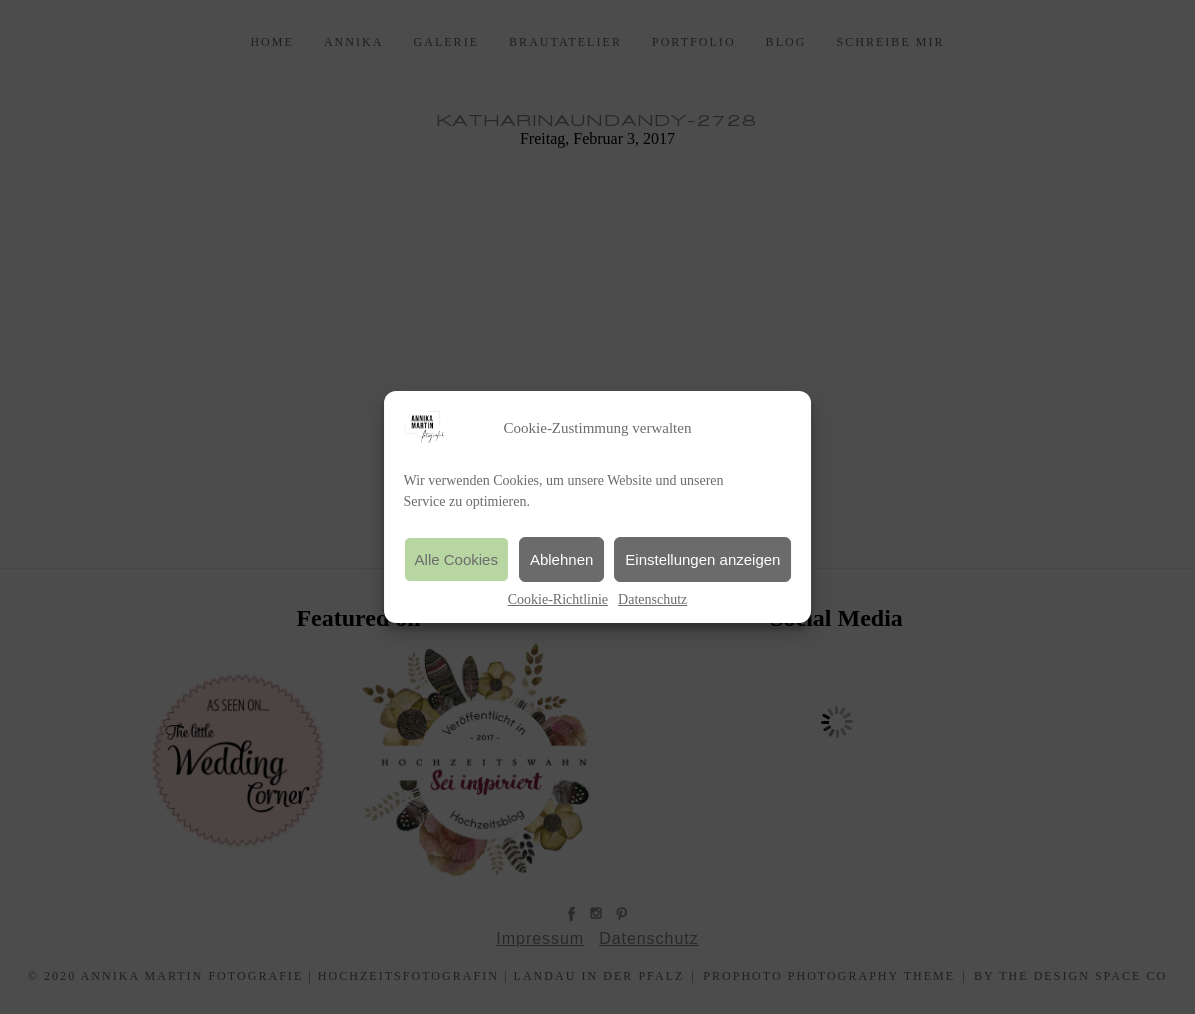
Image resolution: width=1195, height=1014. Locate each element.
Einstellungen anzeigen (702, 559)
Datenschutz (652, 599)
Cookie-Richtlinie (558, 599)
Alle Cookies (456, 559)
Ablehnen (561, 559)
